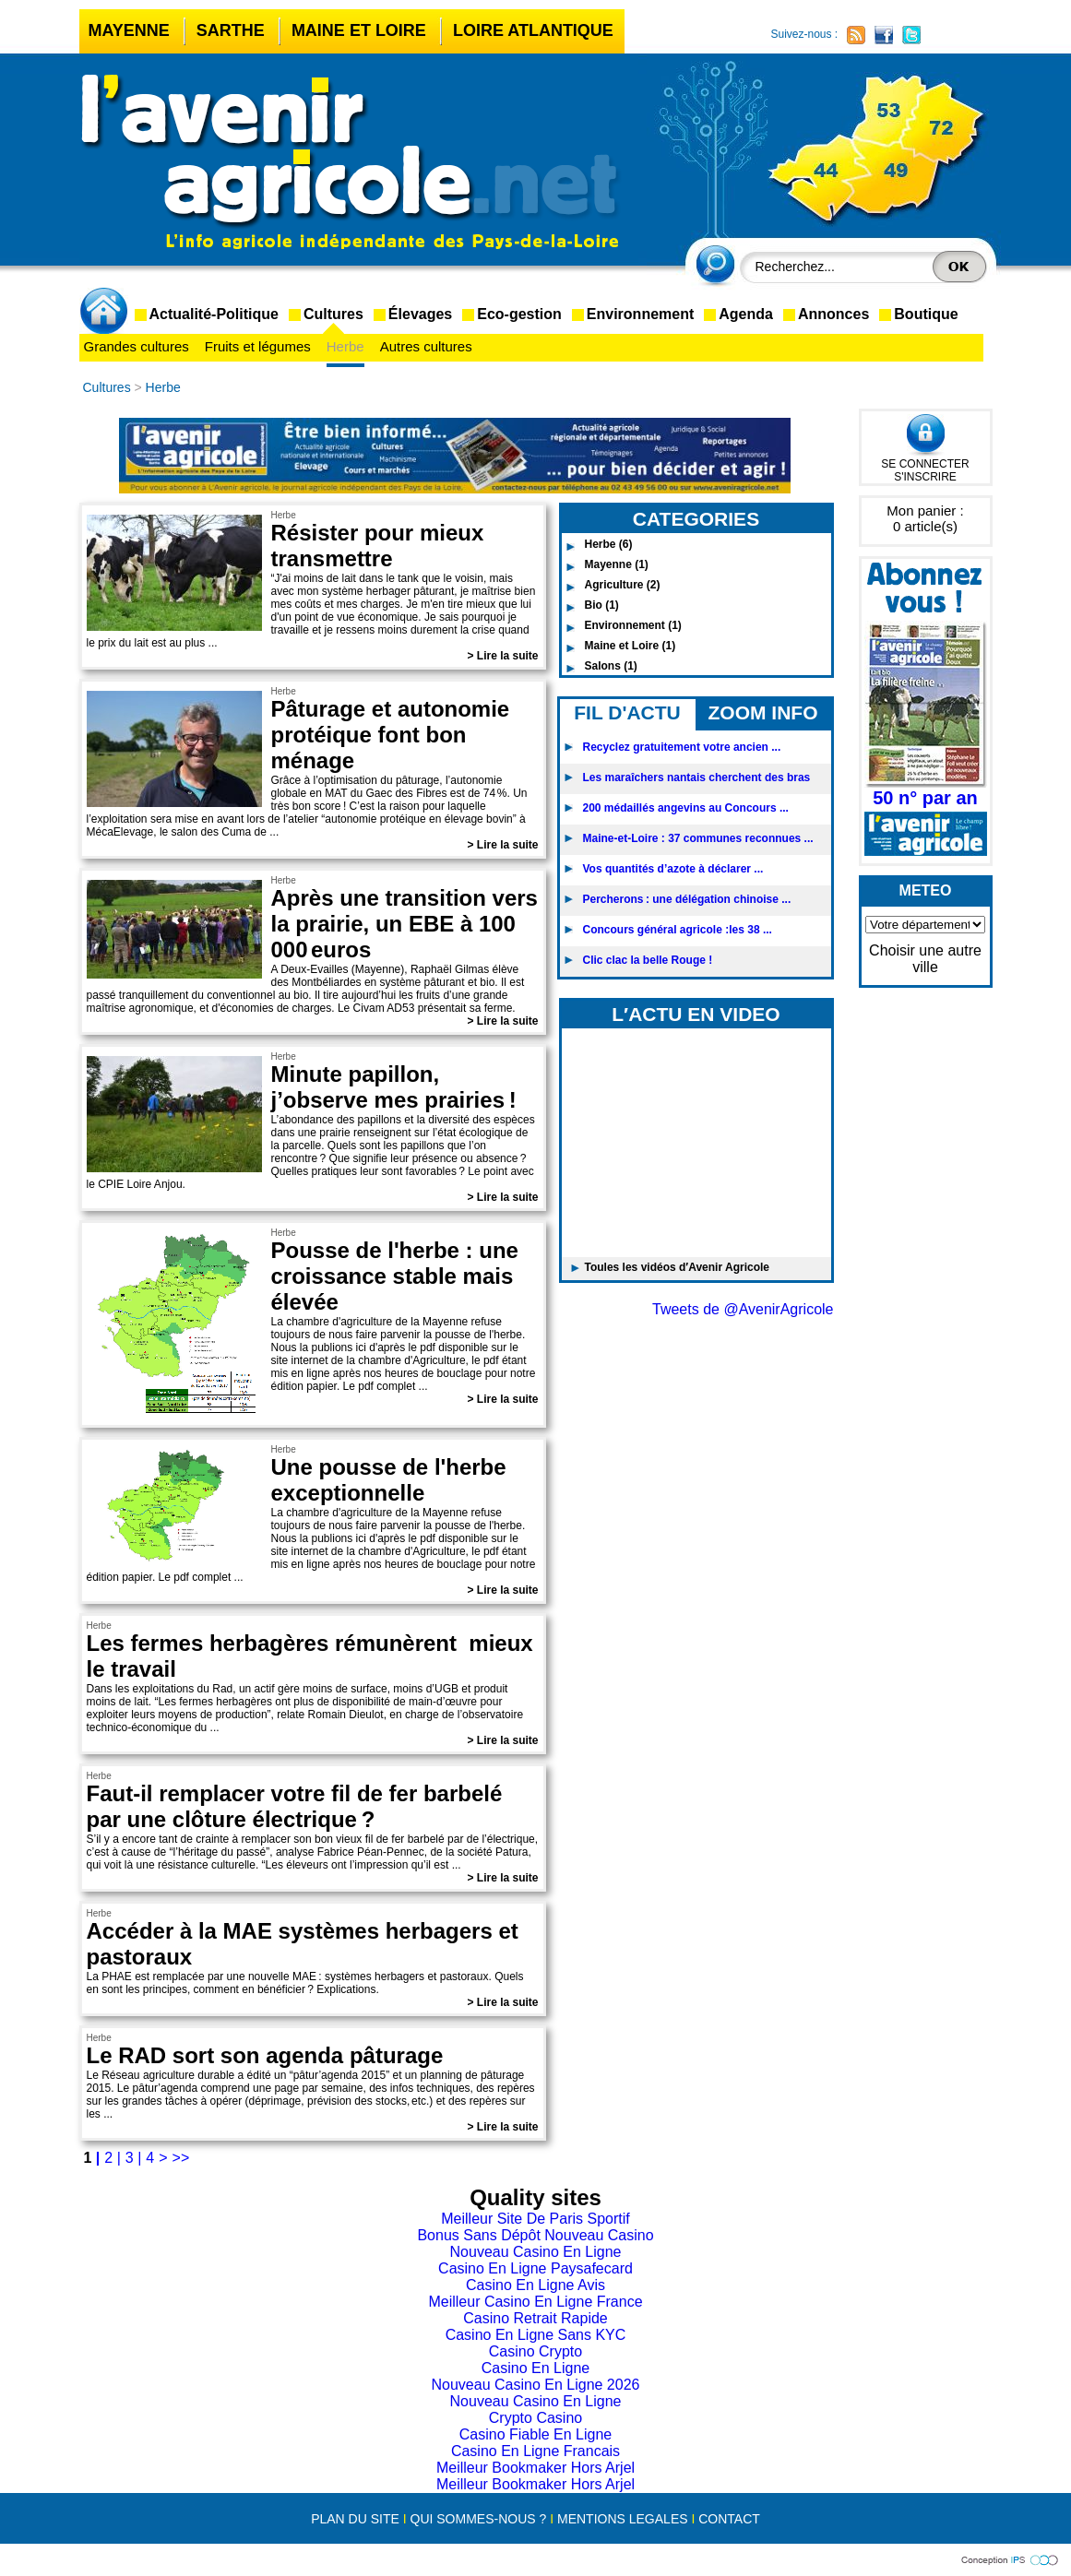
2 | (112, 2158)
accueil (107, 313)
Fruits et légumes (258, 346)
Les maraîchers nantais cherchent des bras (697, 777)
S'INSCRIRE (925, 476)
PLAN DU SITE (355, 2518)
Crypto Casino (535, 2418)
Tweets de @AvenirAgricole (742, 1309)
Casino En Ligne (535, 2368)
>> (181, 2158)
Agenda (746, 314)
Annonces (833, 314)
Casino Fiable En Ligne (535, 2434)
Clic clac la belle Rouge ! (648, 960)
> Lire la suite (502, 655)
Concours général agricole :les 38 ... (677, 929)
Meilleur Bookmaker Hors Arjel (535, 2467)
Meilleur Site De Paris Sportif (535, 2218)
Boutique (926, 314)
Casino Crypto (535, 2351)
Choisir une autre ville (925, 959)
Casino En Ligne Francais (535, 2451)
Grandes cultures (136, 346)
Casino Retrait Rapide (535, 2318)
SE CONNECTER (925, 463)
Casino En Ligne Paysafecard (535, 2268)
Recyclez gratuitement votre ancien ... (682, 747)
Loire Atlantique (533, 30)
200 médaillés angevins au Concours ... (686, 807)
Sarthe (230, 30)
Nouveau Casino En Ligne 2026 (536, 2384)
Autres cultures (426, 346)
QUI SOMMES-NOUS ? (479, 2518)
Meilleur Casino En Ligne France (535, 2301)
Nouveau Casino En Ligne (536, 2252)
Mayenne (129, 30)
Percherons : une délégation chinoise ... (687, 899)
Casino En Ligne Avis (535, 2285)
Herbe (345, 346)
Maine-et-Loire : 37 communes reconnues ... (698, 838)
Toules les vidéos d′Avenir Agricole (677, 1267)
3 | (133, 2158)
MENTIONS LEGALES (622, 2518)
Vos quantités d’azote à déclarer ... (673, 868)
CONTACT (729, 2518)
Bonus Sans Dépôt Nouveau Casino (535, 2235)
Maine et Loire (359, 30)
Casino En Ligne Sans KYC (536, 2335)
